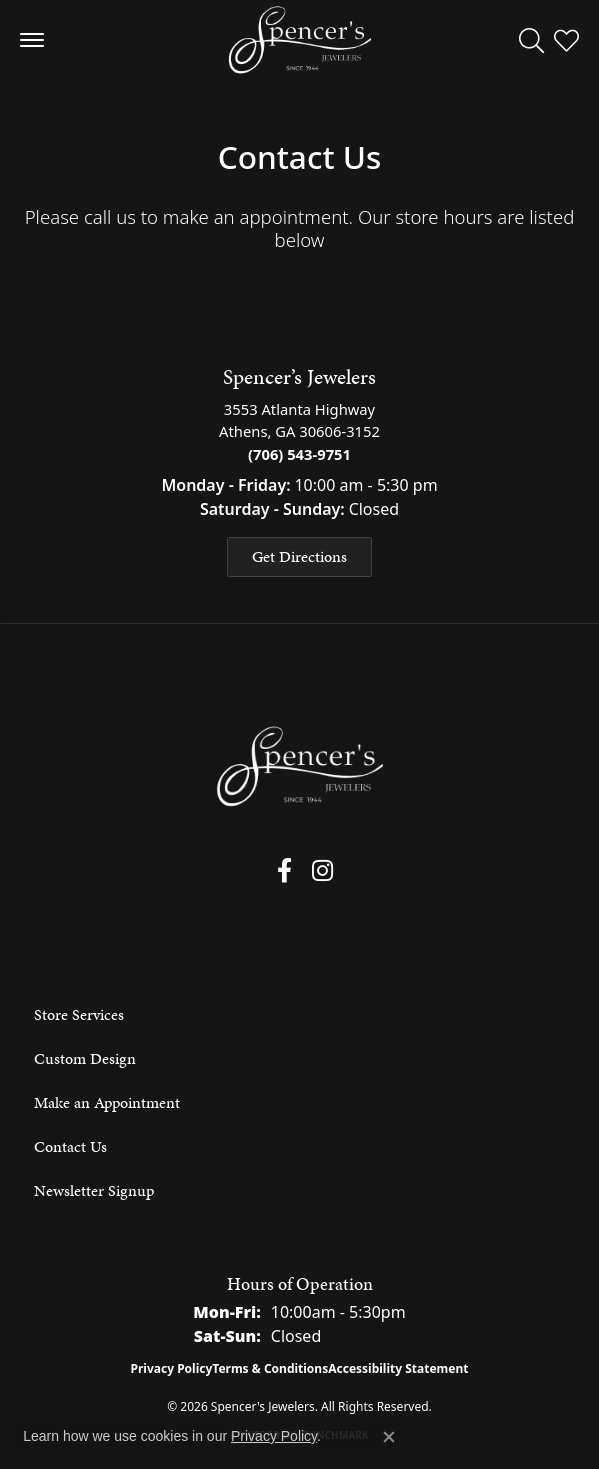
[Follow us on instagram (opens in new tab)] (322, 871)
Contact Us (70, 1146)
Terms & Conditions (270, 1368)
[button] (531, 40)
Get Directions (299, 556)
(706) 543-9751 (299, 454)
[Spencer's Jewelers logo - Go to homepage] (300, 40)
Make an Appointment (107, 1102)
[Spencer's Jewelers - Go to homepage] (300, 766)
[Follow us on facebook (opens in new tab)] (284, 871)
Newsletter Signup (94, 1190)
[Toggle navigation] (32, 40)
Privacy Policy (172, 1368)
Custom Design (85, 1058)
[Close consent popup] (389, 1437)
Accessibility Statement (398, 1368)
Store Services (79, 1014)
